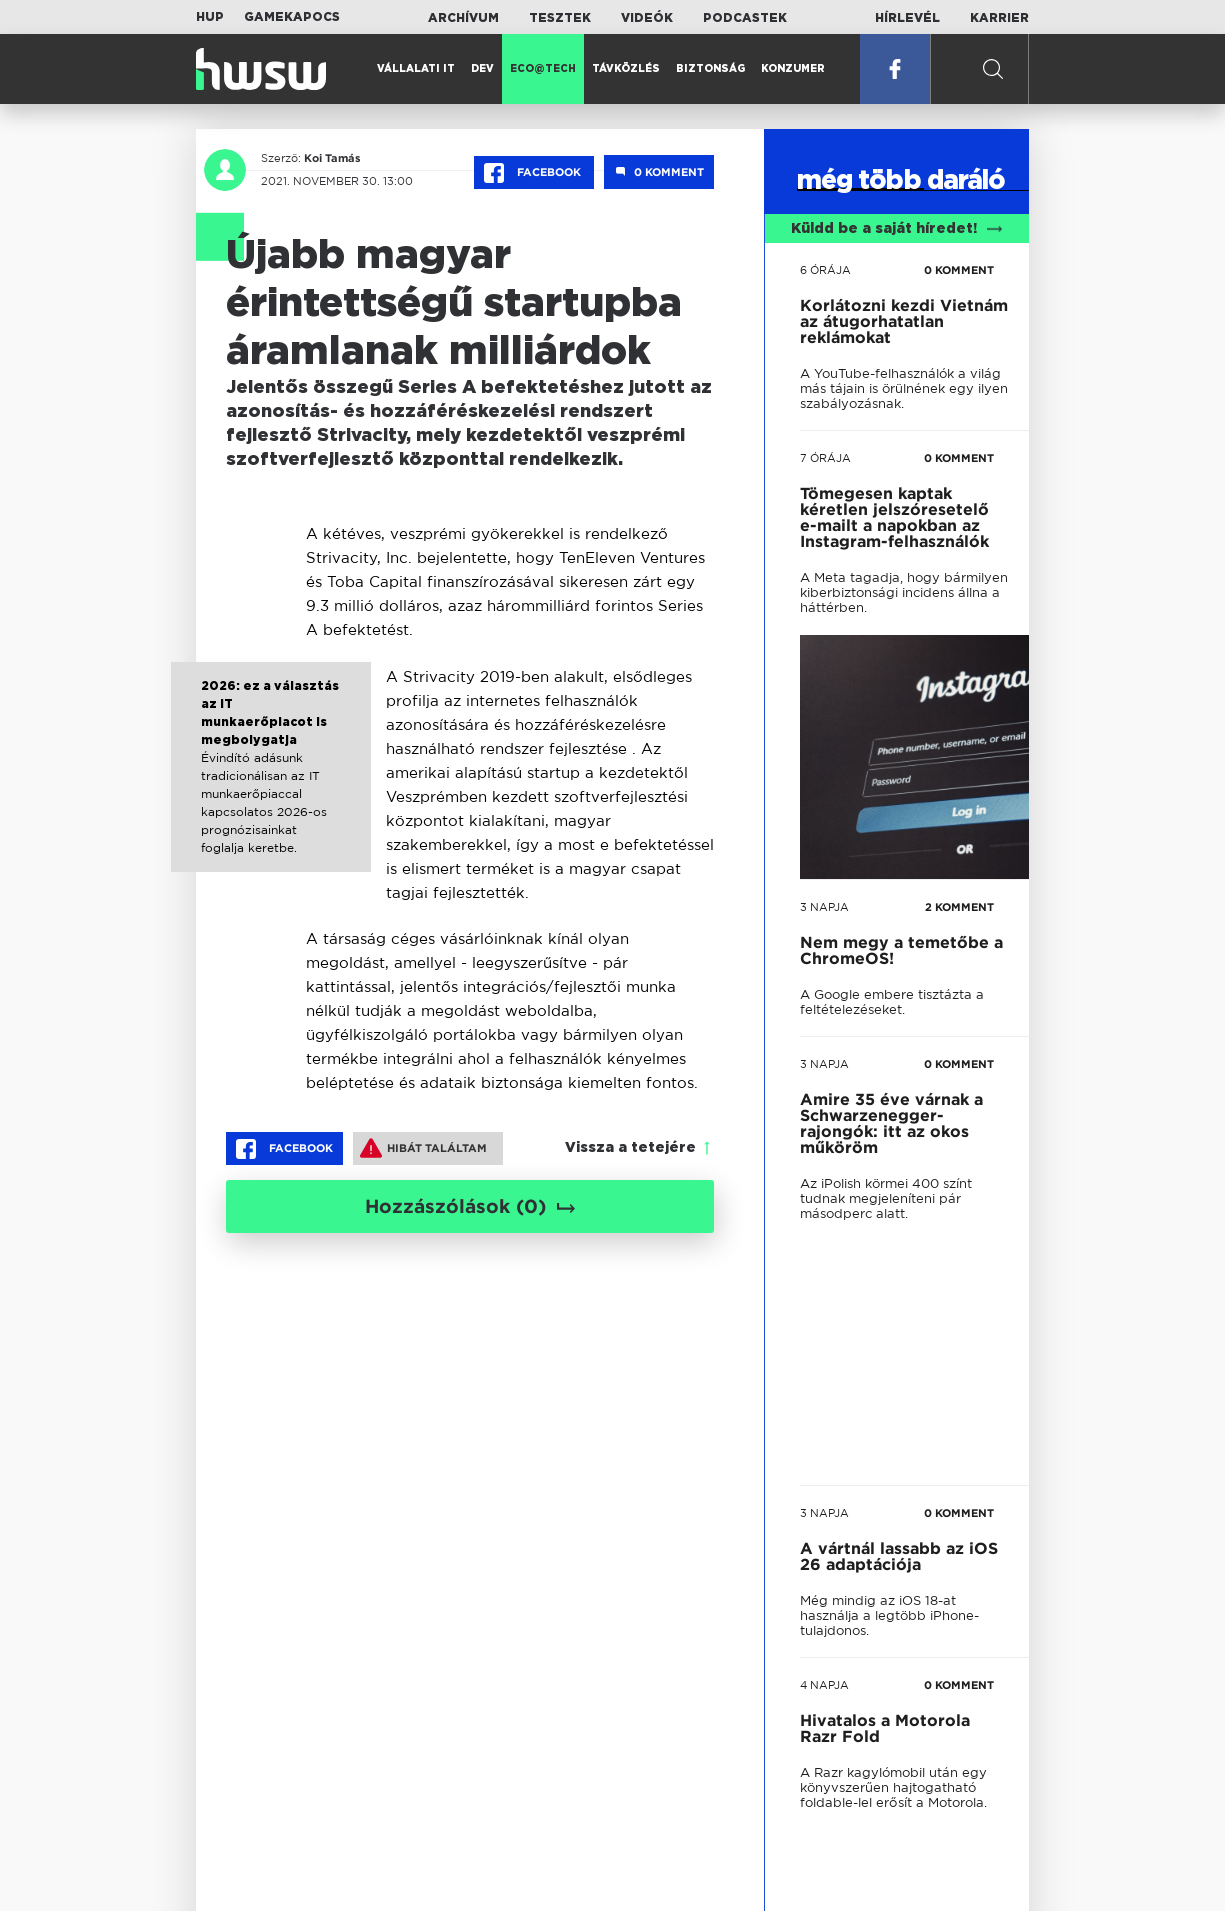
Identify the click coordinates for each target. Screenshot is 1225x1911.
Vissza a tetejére (630, 1148)
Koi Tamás (332, 158)
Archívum (463, 18)
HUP (210, 17)
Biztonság (710, 69)
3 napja (824, 907)
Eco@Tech (543, 69)
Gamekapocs (292, 17)
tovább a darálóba (886, 1249)
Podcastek (745, 18)
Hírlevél (907, 18)
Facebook (534, 173)
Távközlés (626, 69)
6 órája (825, 270)
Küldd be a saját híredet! (896, 229)
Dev (482, 69)
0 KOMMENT (959, 270)
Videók (647, 18)
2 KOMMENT (959, 907)
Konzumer (793, 69)
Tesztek (560, 18)
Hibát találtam (423, 1148)
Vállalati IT (416, 69)
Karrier (999, 18)
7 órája (825, 458)
